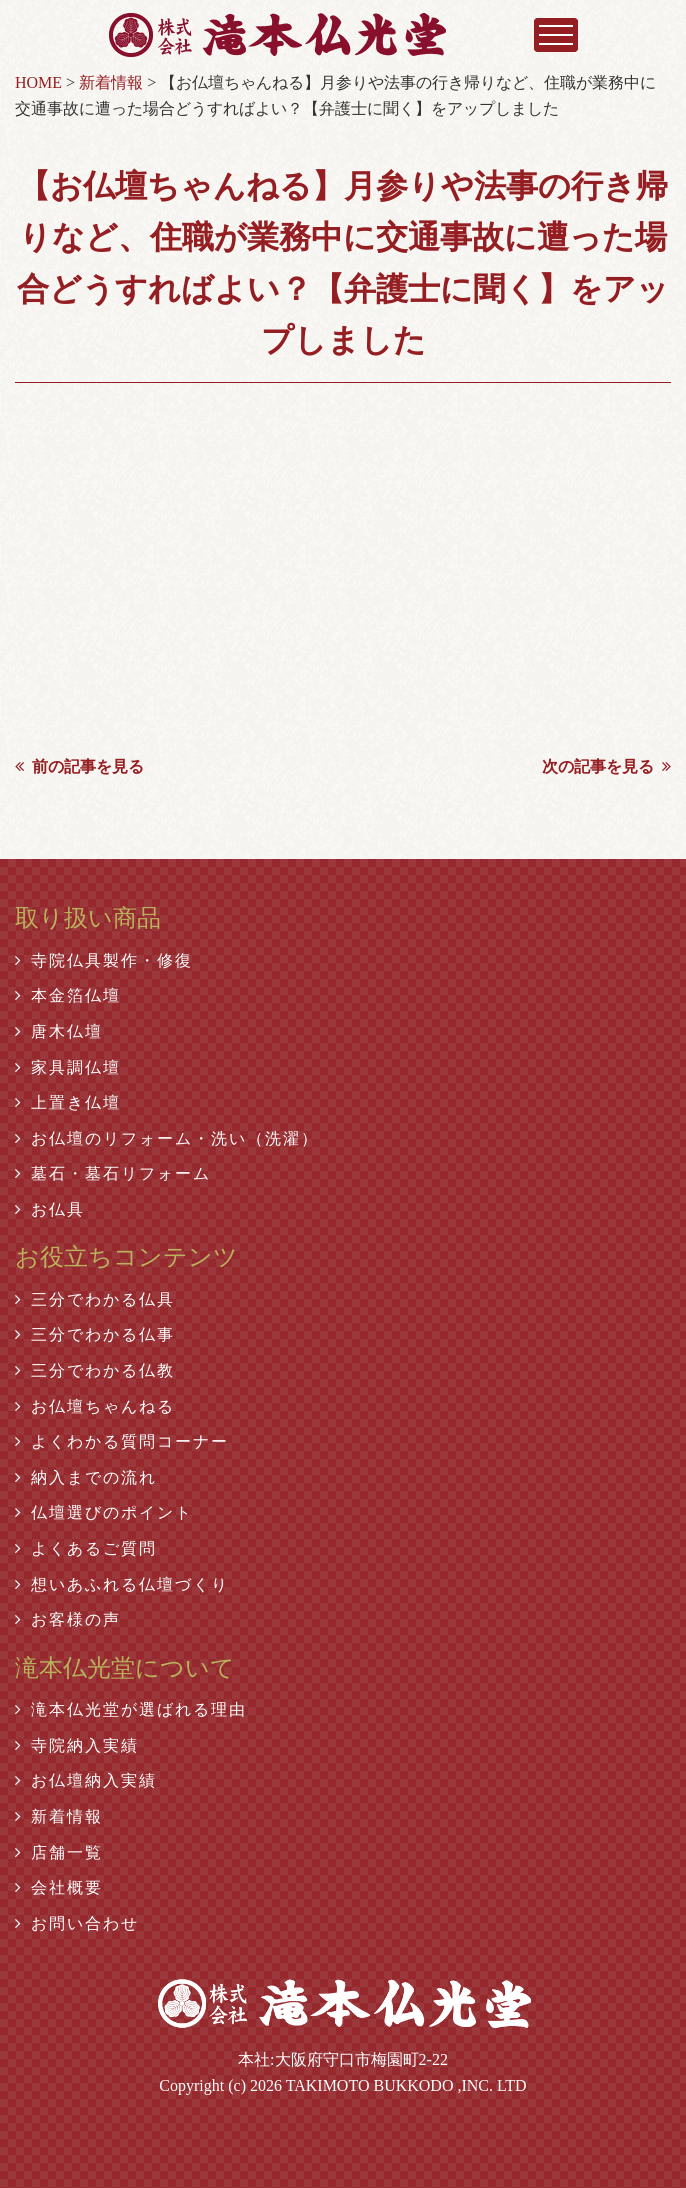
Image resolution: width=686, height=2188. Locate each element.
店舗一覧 (59, 1852)
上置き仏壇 (68, 1102)
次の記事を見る (606, 766)
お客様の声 (68, 1619)
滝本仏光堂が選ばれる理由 (131, 1709)
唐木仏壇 (59, 1031)
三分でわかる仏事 (95, 1334)
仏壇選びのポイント (104, 1512)
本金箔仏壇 (68, 995)
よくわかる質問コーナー (122, 1441)
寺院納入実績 (77, 1745)
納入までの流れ (86, 1477)
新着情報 (59, 1816)
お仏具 (50, 1209)
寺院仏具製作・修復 (104, 960)
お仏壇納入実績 (86, 1780)
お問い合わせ (77, 1923)
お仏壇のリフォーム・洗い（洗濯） (167, 1138)
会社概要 (59, 1887)
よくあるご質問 (86, 1548)
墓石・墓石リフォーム (113, 1173)
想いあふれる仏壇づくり (122, 1584)
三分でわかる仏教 (95, 1370)
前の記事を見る (79, 766)
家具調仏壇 (68, 1067)
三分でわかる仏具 (95, 1299)
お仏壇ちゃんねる (95, 1406)
